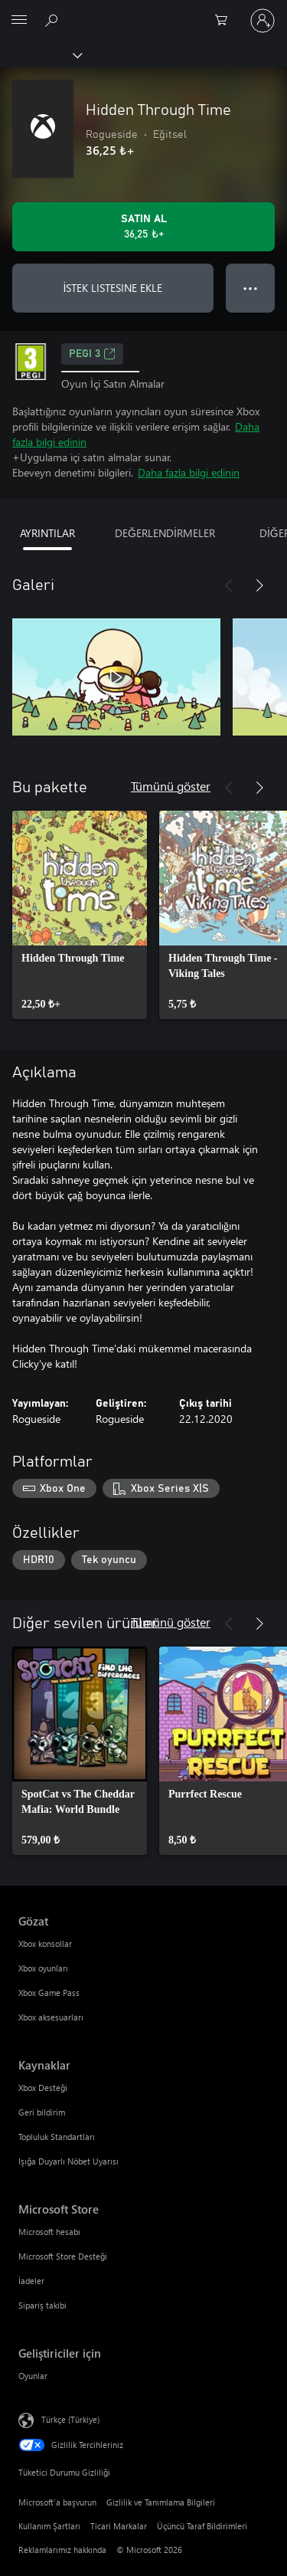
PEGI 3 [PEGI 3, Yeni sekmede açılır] (92, 354)
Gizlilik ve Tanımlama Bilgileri (160, 2502)
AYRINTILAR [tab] (47, 533)
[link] (79, 915)
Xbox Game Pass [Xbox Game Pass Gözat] (49, 1993)
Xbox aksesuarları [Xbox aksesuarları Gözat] (50, 2017)
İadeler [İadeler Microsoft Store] (31, 2281)
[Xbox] (40, 54)
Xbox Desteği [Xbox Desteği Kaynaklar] (42, 2088)
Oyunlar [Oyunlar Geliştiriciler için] (32, 2376)
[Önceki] (229, 585)
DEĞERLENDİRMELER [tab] (165, 533)
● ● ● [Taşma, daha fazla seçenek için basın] (250, 287)
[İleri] (259, 585)
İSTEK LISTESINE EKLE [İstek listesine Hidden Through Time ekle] (113, 287)
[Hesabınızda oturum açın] (262, 20)
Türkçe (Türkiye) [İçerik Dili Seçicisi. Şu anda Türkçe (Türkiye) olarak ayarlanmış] (70, 2419)
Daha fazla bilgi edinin (189, 472)
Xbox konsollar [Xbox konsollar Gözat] (45, 1943)
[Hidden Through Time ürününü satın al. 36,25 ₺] (143, 226)
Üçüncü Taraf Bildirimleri (202, 2526)
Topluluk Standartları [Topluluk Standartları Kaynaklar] (56, 2137)
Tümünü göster (170, 786)
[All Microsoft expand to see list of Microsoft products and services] (19, 20)
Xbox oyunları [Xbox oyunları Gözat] (43, 1968)
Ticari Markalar (118, 2526)
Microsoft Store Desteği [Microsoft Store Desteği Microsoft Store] (62, 2256)
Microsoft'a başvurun (57, 2502)
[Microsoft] (143, 11)
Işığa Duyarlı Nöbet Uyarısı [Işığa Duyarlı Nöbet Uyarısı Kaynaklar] (68, 2161)
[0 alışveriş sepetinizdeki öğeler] (225, 20)
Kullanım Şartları (49, 2526)
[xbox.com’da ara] (54, 20)
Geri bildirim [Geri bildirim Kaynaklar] (41, 2112)
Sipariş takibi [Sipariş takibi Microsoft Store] (42, 2305)
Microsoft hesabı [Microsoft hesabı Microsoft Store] (49, 2232)
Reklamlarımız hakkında (62, 2550)
